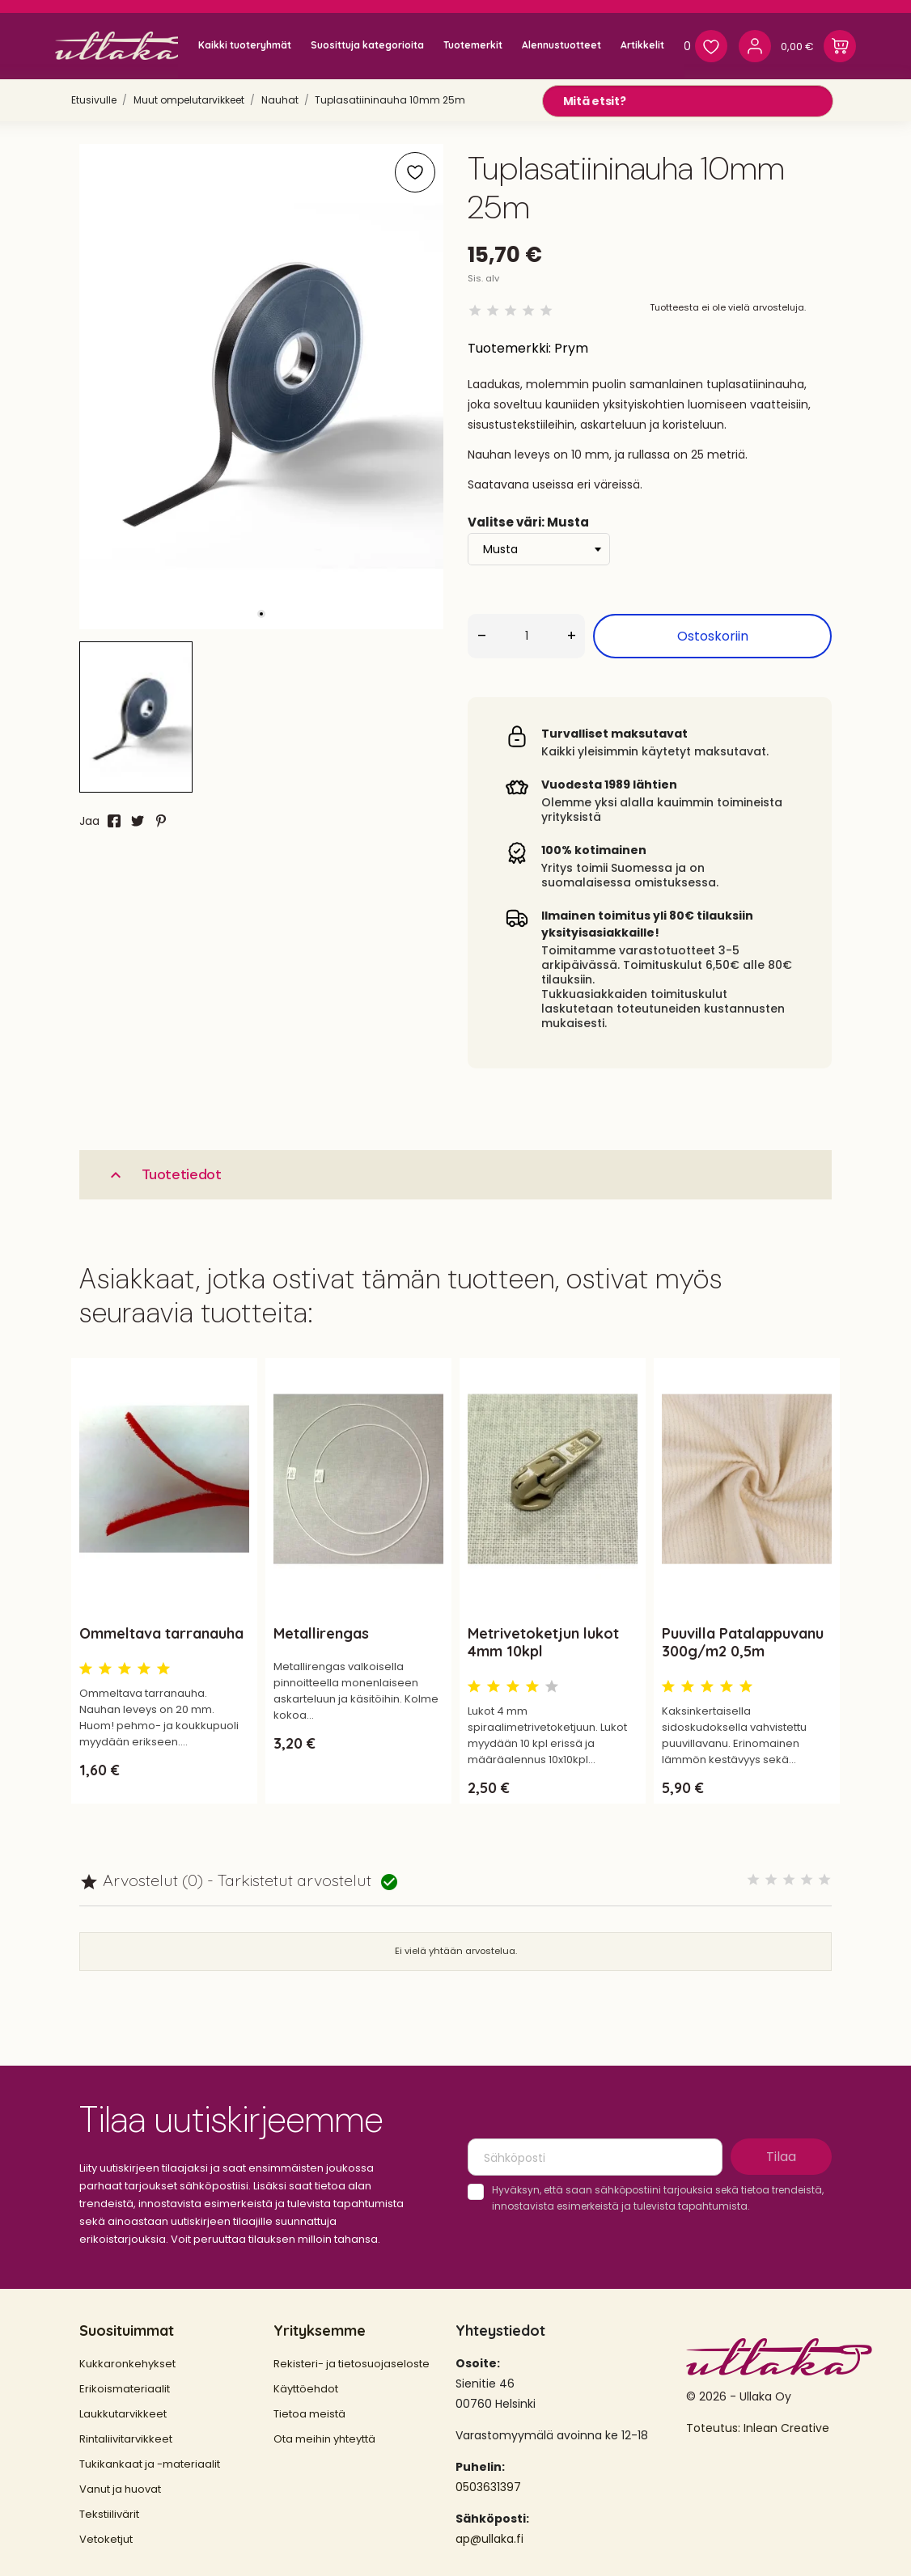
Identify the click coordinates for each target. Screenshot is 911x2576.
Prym (571, 348)
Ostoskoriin (712, 636)
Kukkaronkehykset (127, 2363)
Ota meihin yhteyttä (324, 2439)
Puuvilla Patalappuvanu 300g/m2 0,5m (743, 1642)
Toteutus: (715, 2428)
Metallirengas (321, 1633)
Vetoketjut (106, 2539)
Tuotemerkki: (509, 348)
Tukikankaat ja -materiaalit (149, 2464)
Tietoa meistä (309, 2414)
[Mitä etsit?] (687, 101)
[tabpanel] (261, 386)
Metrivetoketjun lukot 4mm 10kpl (543, 1642)
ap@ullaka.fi (489, 2539)
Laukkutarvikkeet (123, 2414)
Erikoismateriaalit (124, 2388)
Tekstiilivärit (109, 2514)
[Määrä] (526, 636)
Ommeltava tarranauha (161, 1633)
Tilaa (781, 2156)
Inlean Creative (786, 2428)
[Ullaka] (124, 46)
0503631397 (488, 2487)
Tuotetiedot (164, 1175)
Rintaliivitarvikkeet (125, 2439)
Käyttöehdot (305, 2388)
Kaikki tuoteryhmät (244, 45)
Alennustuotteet (561, 45)
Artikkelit (642, 45)
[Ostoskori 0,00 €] (818, 46)
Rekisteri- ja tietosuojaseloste (351, 2363)
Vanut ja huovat (120, 2489)
